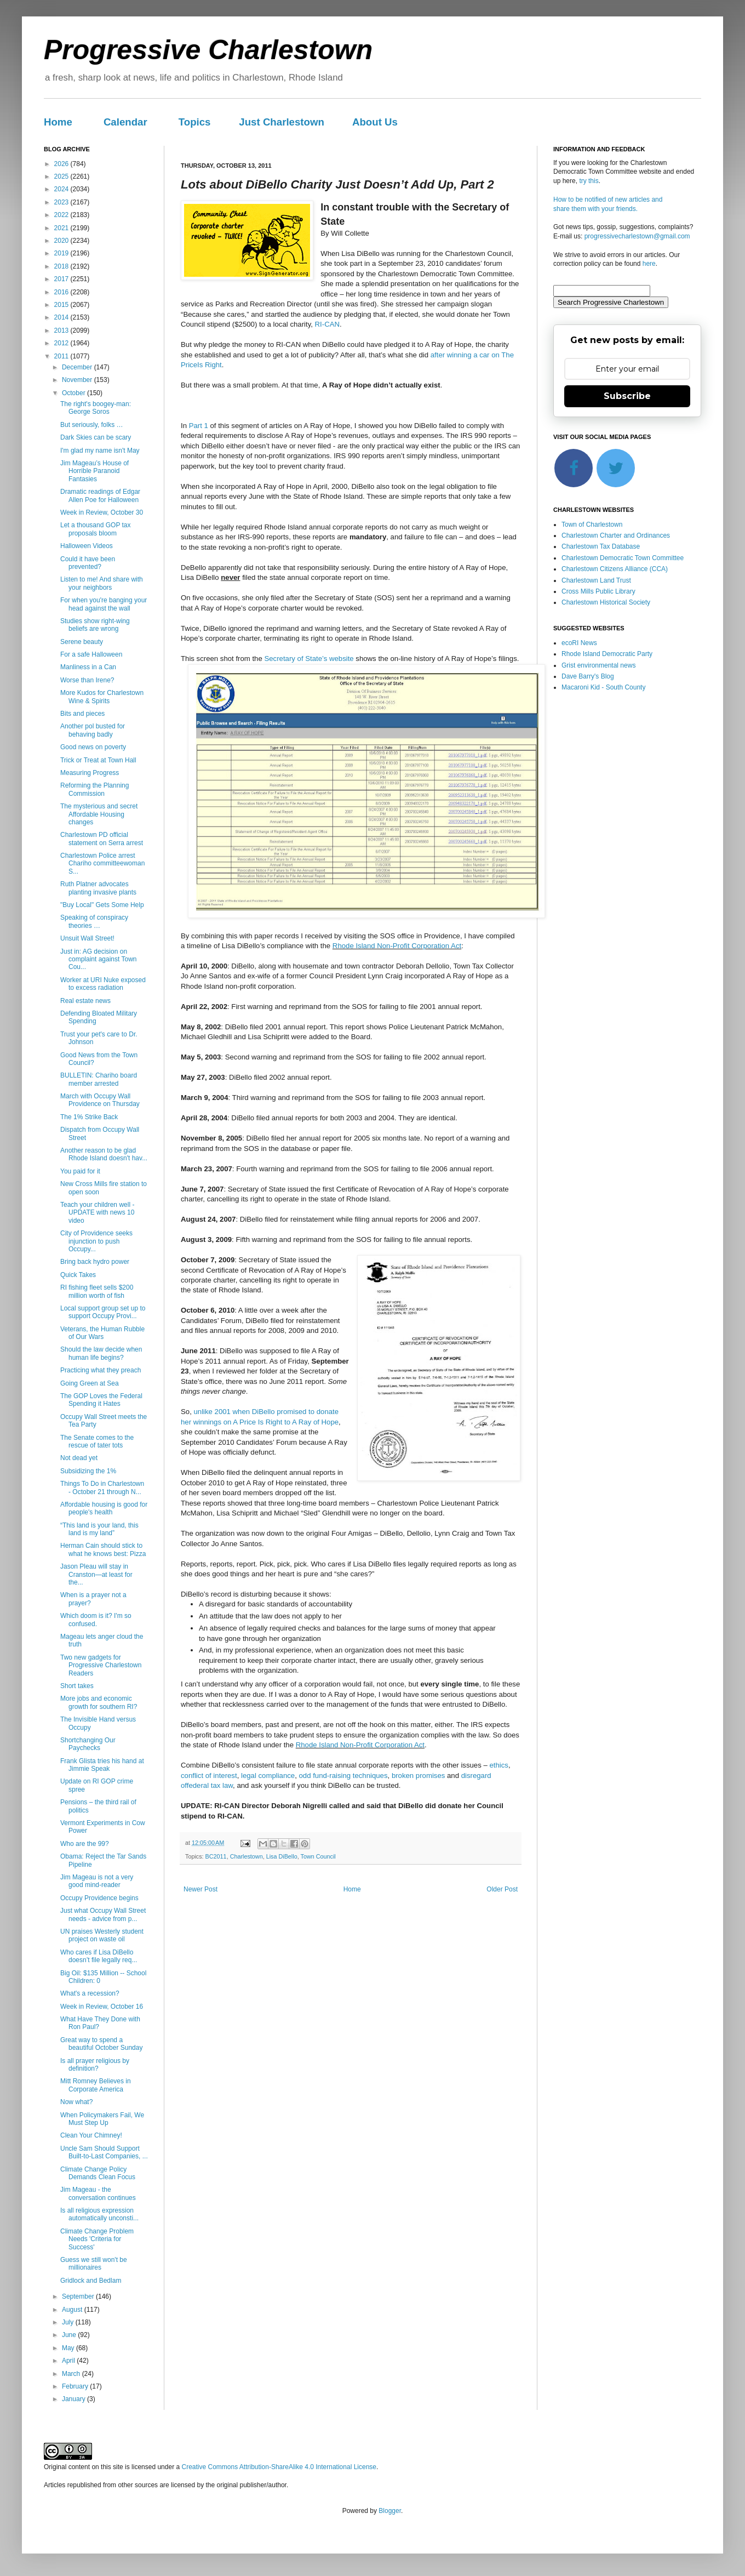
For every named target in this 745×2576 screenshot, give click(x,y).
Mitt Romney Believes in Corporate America (95, 2085)
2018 (62, 266)
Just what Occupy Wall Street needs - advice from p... (103, 1914)
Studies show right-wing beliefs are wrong (95, 624)
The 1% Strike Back (89, 1117)
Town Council (317, 1856)
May (69, 2348)
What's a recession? (89, 1993)
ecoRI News (579, 643)
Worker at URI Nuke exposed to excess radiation (103, 983)
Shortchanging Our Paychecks (88, 1744)
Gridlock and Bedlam (90, 2280)
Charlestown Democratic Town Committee (622, 558)
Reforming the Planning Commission (94, 789)
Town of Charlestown (591, 524)
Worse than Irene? (87, 680)
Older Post (502, 1889)
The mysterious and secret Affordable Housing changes (98, 814)
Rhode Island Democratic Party (606, 654)
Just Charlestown (281, 122)
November (78, 380)
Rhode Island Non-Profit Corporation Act (397, 946)
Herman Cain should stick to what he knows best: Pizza (103, 1549)
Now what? (76, 2102)
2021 (62, 228)
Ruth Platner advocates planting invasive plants (98, 888)
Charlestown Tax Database (600, 546)
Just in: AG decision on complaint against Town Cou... (98, 959)
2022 (62, 215)
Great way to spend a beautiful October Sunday (101, 2043)
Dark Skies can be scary (95, 437)
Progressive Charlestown (208, 50)
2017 (62, 279)
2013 (62, 330)
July (69, 2322)
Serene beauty (81, 642)
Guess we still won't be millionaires (93, 2263)
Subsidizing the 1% (88, 1471)
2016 (62, 292)
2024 (62, 189)
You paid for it (80, 1171)
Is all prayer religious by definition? (94, 2064)
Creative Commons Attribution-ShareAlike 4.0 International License (278, 2467)
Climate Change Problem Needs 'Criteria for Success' (97, 2239)
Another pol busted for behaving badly (92, 730)
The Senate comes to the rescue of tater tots (97, 1441)
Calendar (125, 122)
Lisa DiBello (281, 1856)
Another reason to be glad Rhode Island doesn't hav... (103, 1154)
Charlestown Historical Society (605, 602)
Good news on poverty (93, 747)
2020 (62, 240)
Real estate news (85, 1001)
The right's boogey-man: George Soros (95, 407)
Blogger (390, 2511)
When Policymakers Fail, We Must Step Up (102, 2119)
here (649, 263)
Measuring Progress (89, 773)
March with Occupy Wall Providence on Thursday (100, 1100)
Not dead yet (79, 1458)
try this (588, 181)
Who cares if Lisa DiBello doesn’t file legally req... (98, 1956)
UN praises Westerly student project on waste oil (102, 1935)
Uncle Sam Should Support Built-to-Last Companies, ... (104, 2152)
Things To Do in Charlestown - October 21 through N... (102, 1487)
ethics (498, 1765)
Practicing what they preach (100, 1370)
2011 (62, 356)
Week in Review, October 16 (101, 2006)
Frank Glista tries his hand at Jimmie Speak (102, 1765)
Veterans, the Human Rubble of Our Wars (102, 1333)
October (74, 393)
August (73, 2309)
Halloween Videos (86, 546)
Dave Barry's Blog (587, 676)
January (74, 2399)
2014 (62, 317)
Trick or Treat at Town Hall (98, 760)
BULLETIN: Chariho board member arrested (98, 1079)
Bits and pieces (82, 713)
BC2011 (216, 1856)
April (69, 2360)
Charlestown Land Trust (596, 580)
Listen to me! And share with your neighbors (101, 583)
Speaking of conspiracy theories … (94, 921)
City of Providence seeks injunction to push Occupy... (96, 1241)
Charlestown (246, 1856)
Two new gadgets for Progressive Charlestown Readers (100, 1665)
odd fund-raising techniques (343, 1775)
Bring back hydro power (94, 1262)
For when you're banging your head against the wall (103, 604)
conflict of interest (209, 1775)
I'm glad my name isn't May (100, 450)
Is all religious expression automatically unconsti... (99, 2214)
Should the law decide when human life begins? (101, 1353)
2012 (62, 343)
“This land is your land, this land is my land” (99, 1529)
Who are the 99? (84, 1844)
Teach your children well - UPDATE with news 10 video (97, 1212)
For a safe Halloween (91, 654)
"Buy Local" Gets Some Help (102, 905)
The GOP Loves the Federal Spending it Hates (101, 1399)
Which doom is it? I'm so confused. (95, 1619)
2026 (62, 164)
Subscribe (627, 396)
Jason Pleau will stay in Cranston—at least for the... (96, 1574)
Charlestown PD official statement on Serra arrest (101, 838)
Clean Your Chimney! (91, 2135)
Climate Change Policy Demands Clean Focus (97, 2173)
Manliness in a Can (88, 667)
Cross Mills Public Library (598, 591)
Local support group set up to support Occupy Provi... (102, 1312)
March (72, 2374)
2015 (62, 305)
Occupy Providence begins (99, 1898)
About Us (375, 122)
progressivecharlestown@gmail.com (637, 236)
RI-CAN (327, 324)
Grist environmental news (598, 665)
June (70, 2335)
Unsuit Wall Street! (87, 938)
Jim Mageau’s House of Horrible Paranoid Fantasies (94, 471)
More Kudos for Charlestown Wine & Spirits (102, 696)
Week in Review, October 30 (101, 512)
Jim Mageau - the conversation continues (98, 2193)
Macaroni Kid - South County (603, 687)
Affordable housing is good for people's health (103, 1508)
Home (58, 122)
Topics (195, 122)
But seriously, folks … (91, 425)
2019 (62, 253)
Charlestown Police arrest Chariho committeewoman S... (102, 863)
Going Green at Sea (89, 1383)
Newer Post (200, 1889)
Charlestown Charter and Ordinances (615, 535)
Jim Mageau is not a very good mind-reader (96, 1881)
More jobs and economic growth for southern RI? (98, 1702)
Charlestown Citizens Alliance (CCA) (614, 569)
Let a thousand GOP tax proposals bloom (95, 529)
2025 (62, 176)
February (76, 2386)
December (78, 367)
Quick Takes (78, 1275)
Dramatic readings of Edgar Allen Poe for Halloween (100, 495)
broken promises (418, 1775)
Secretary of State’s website (308, 658)
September (79, 2296)
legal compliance (268, 1775)
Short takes (77, 1686)
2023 (62, 202)
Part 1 (198, 425)
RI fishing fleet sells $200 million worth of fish (96, 1291)
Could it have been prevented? (87, 563)
